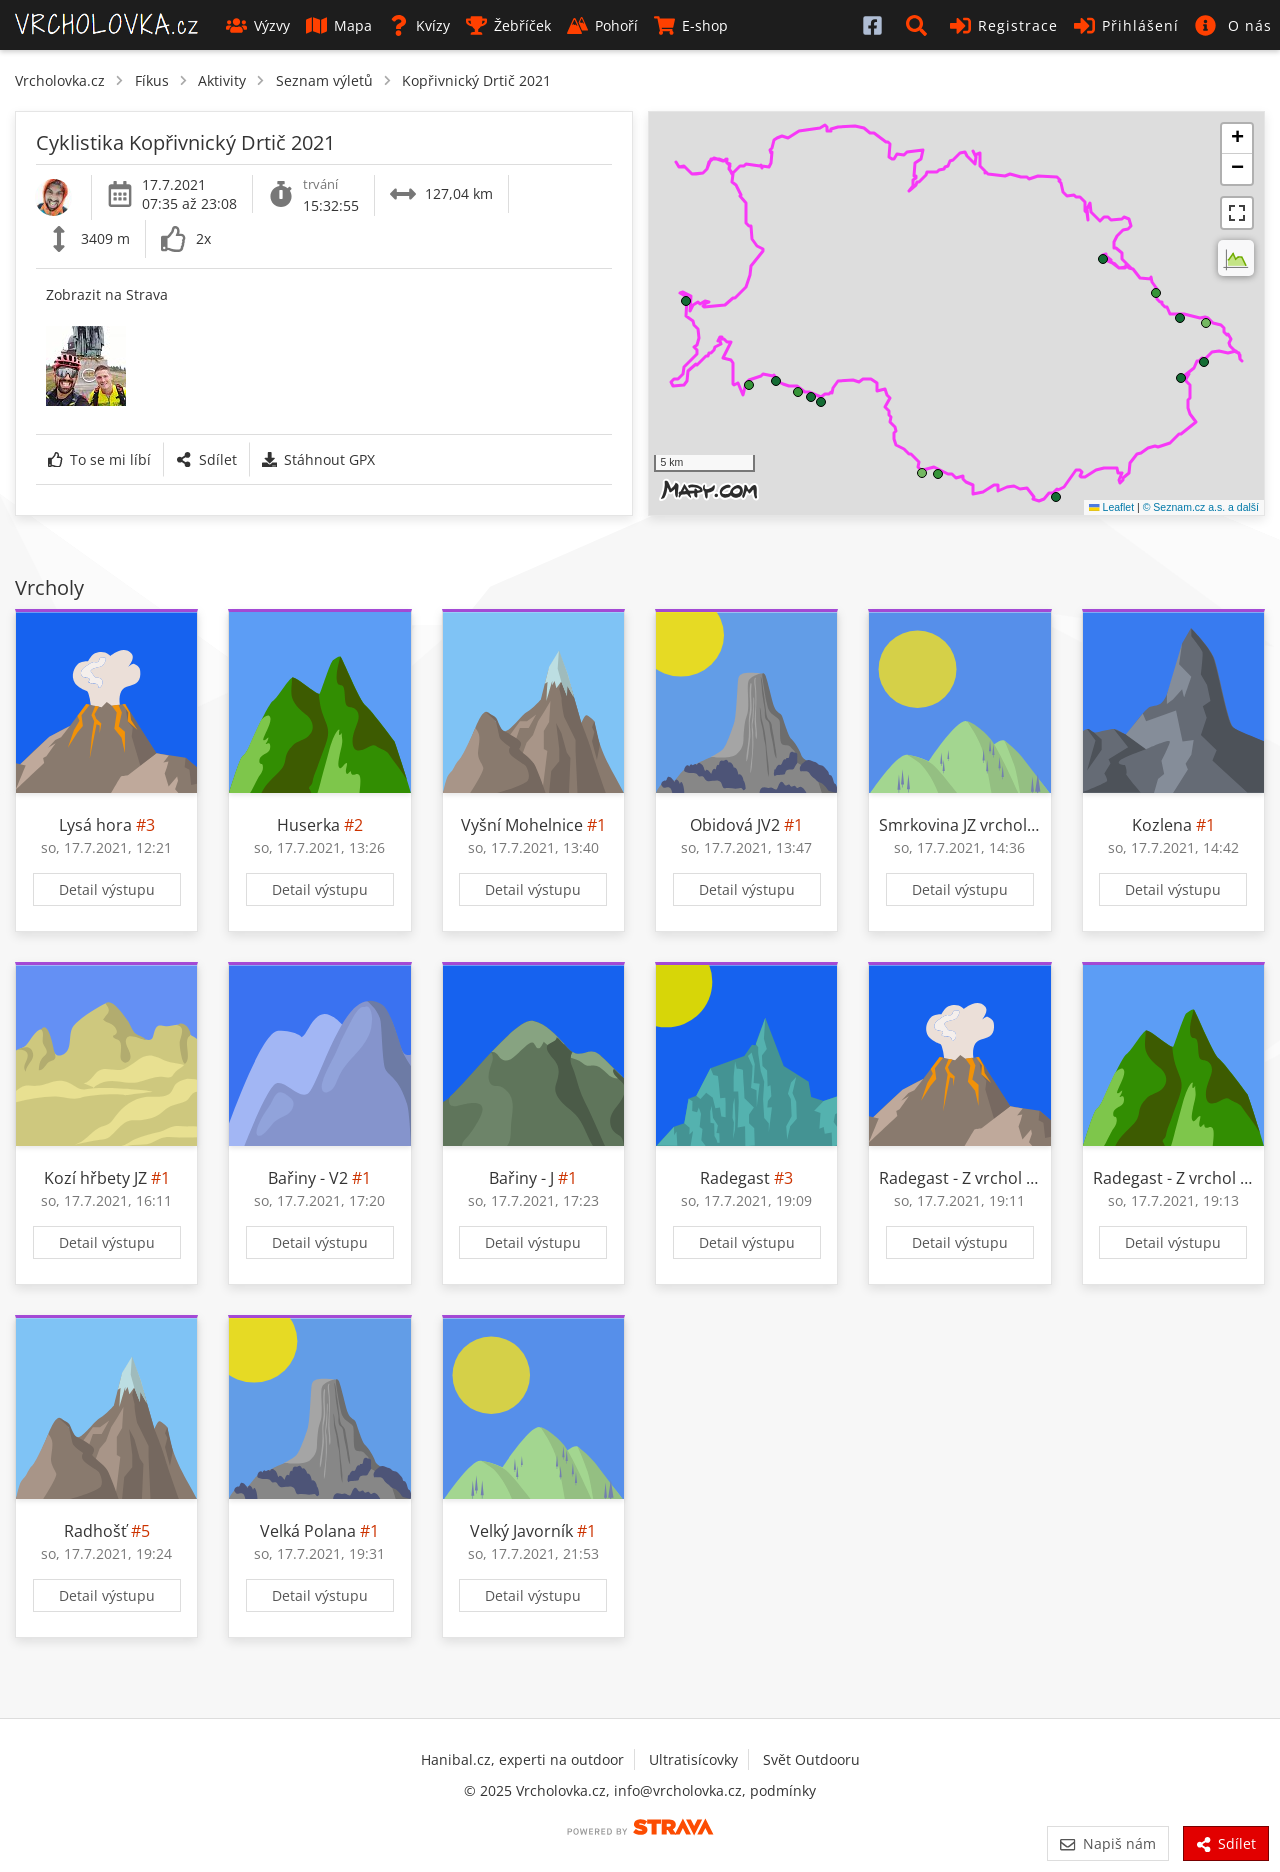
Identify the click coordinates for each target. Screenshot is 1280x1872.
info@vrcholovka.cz (678, 1790)
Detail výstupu (107, 889)
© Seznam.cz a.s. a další (1201, 507)
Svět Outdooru (811, 1759)
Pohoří (602, 25)
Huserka (310, 825)
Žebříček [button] (508, 25)
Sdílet (206, 459)
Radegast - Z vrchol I (954, 1178)
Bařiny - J (521, 1178)
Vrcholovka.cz (60, 80)
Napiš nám (1107, 1843)
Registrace (1004, 25)
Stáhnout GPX (318, 459)
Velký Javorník (521, 1531)
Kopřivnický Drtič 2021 (476, 80)
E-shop (691, 25)
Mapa (339, 25)
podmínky (783, 1790)
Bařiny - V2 (308, 1178)
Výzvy (258, 25)
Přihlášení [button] (1126, 25)
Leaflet (1111, 507)
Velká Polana (308, 1531)
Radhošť (95, 1531)
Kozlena (1162, 825)
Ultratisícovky (693, 1759)
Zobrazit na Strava (107, 294)
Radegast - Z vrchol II (1170, 1178)
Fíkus (152, 80)
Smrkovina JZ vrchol (953, 825)
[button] (920, 25)
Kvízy (419, 25)
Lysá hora (95, 825)
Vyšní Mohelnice (522, 825)
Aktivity (222, 80)
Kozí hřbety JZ (95, 1178)
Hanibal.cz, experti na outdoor (522, 1759)
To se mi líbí (99, 459)
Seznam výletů (324, 80)
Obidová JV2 (735, 825)
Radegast (735, 1178)
